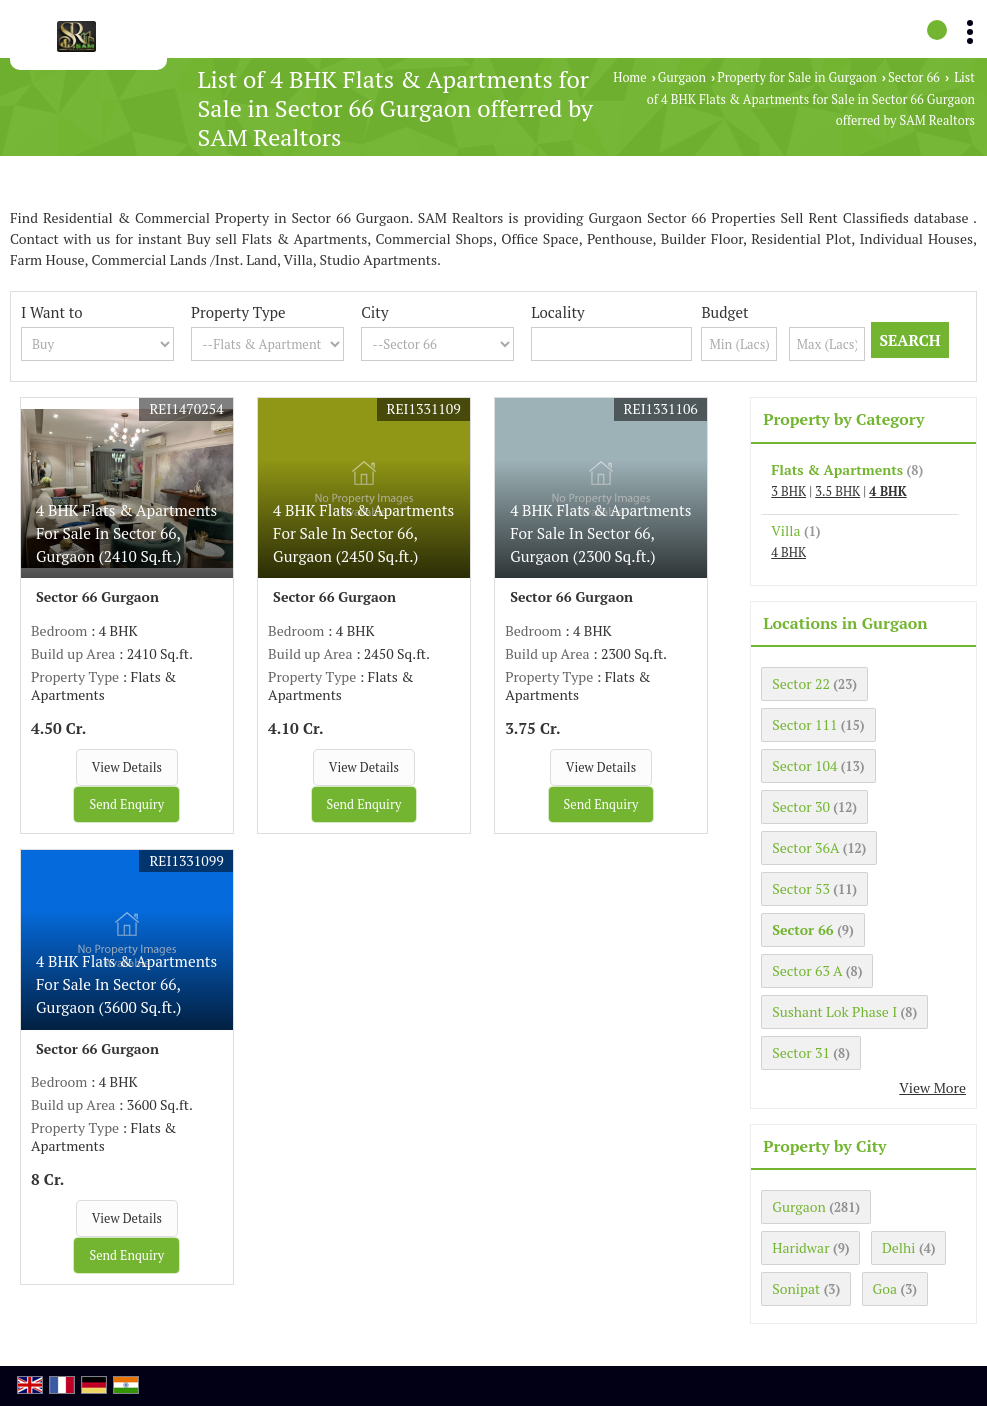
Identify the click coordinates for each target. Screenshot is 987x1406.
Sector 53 (801, 888)
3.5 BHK (837, 491)
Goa (885, 1288)
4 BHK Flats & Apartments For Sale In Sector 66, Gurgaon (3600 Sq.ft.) (126, 984)
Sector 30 (801, 806)
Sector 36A (805, 847)
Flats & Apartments (837, 469)
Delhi (899, 1247)
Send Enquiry (126, 804)
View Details (127, 767)
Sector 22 (801, 683)
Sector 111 (804, 724)
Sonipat (796, 1288)
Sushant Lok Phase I (834, 1011)
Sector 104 (804, 765)
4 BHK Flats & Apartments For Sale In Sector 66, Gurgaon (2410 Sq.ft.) (126, 533)
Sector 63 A (807, 970)
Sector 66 (914, 77)
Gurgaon (682, 77)
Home (629, 77)
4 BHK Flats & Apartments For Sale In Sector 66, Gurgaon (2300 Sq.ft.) (600, 533)
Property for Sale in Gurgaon (796, 77)
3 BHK (788, 491)
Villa (785, 530)
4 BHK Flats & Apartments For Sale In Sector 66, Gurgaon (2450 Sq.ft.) (363, 533)
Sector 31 (801, 1052)
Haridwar (800, 1247)
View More (932, 1087)
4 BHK (887, 491)
